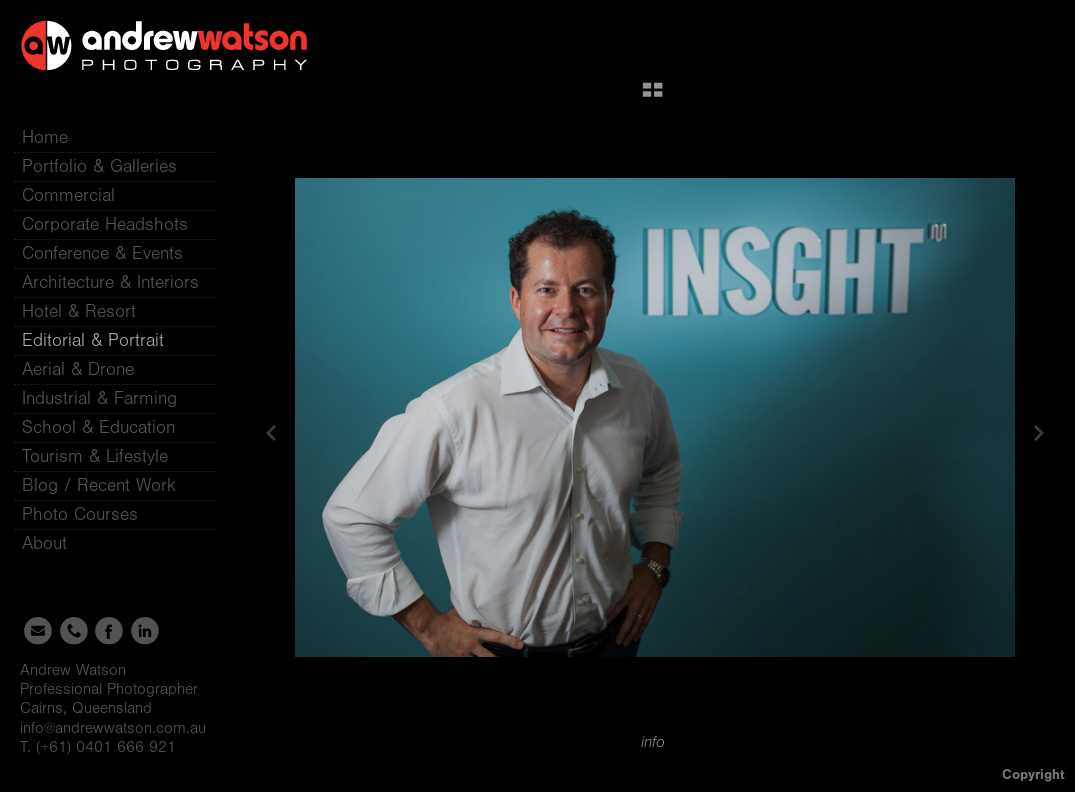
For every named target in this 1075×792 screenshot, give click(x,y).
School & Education (98, 427)
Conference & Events (102, 253)
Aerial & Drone (78, 369)
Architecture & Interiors (110, 282)
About (56, 543)
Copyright (1033, 774)
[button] (652, 97)
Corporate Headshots (105, 224)
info (653, 742)
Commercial (68, 195)
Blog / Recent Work (99, 485)
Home (45, 137)
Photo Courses (92, 514)
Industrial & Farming (99, 398)
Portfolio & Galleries (111, 166)
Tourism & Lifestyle (95, 456)
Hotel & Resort (79, 311)
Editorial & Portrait (93, 340)
